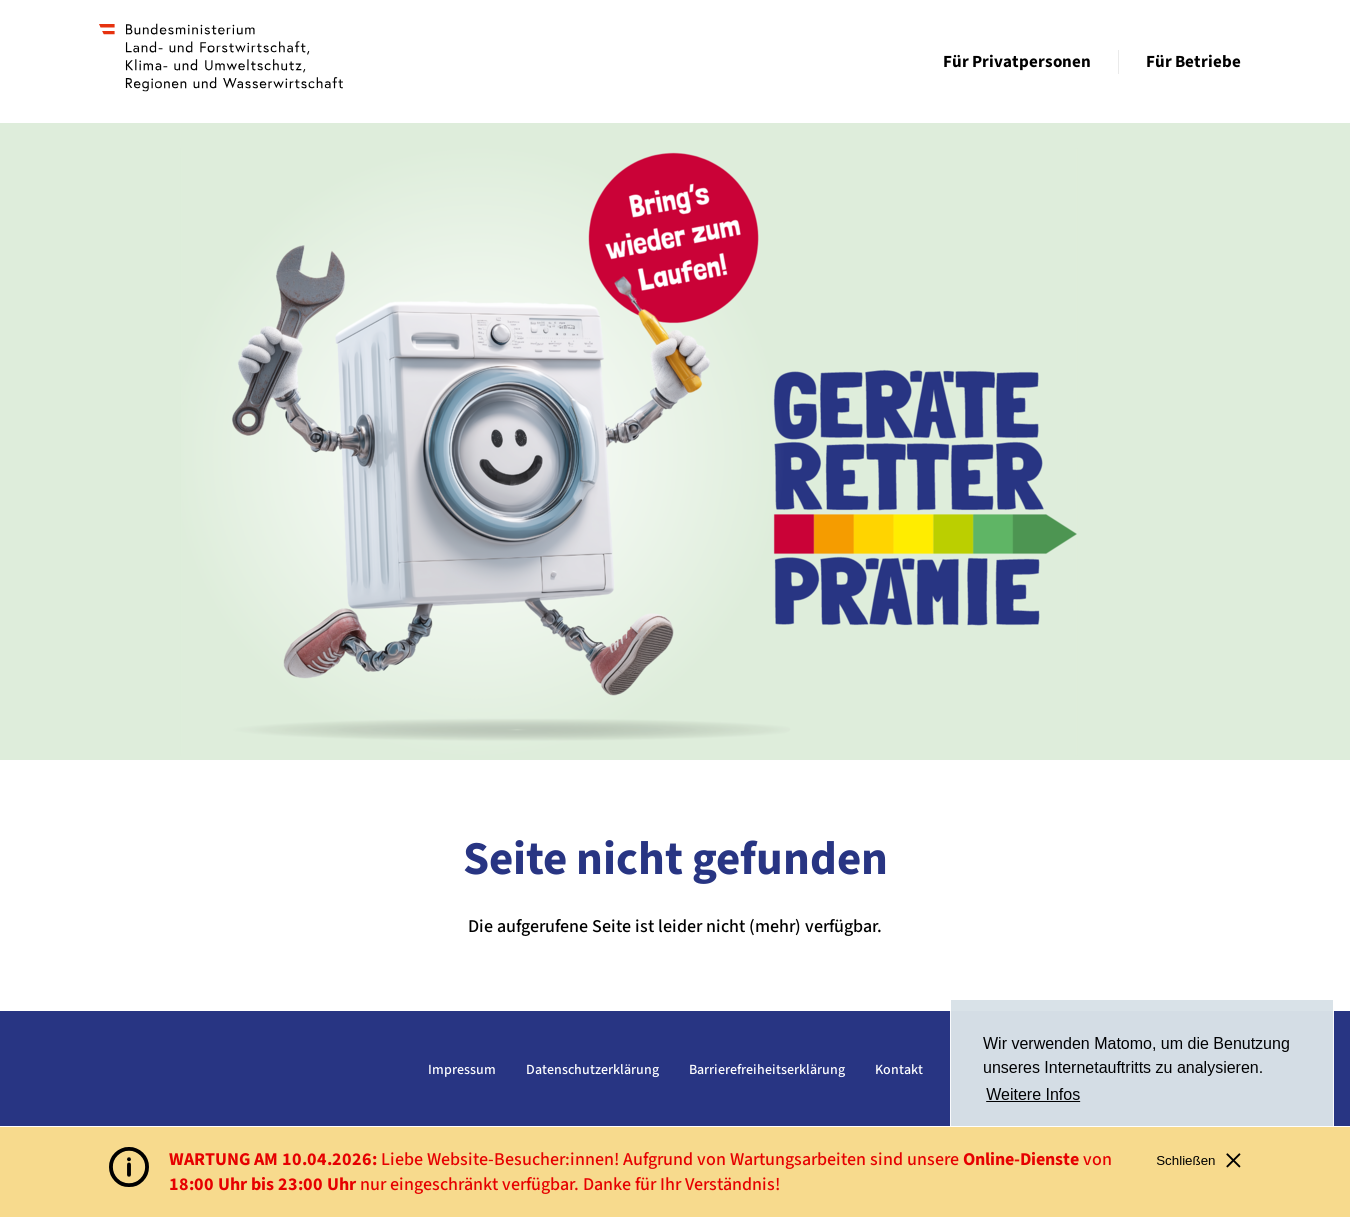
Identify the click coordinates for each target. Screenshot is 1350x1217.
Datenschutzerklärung (592, 1070)
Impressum (462, 1070)
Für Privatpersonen (1017, 62)
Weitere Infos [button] (1033, 1094)
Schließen (1198, 1160)
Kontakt (899, 1070)
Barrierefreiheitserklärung (767, 1070)
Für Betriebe (1193, 62)
